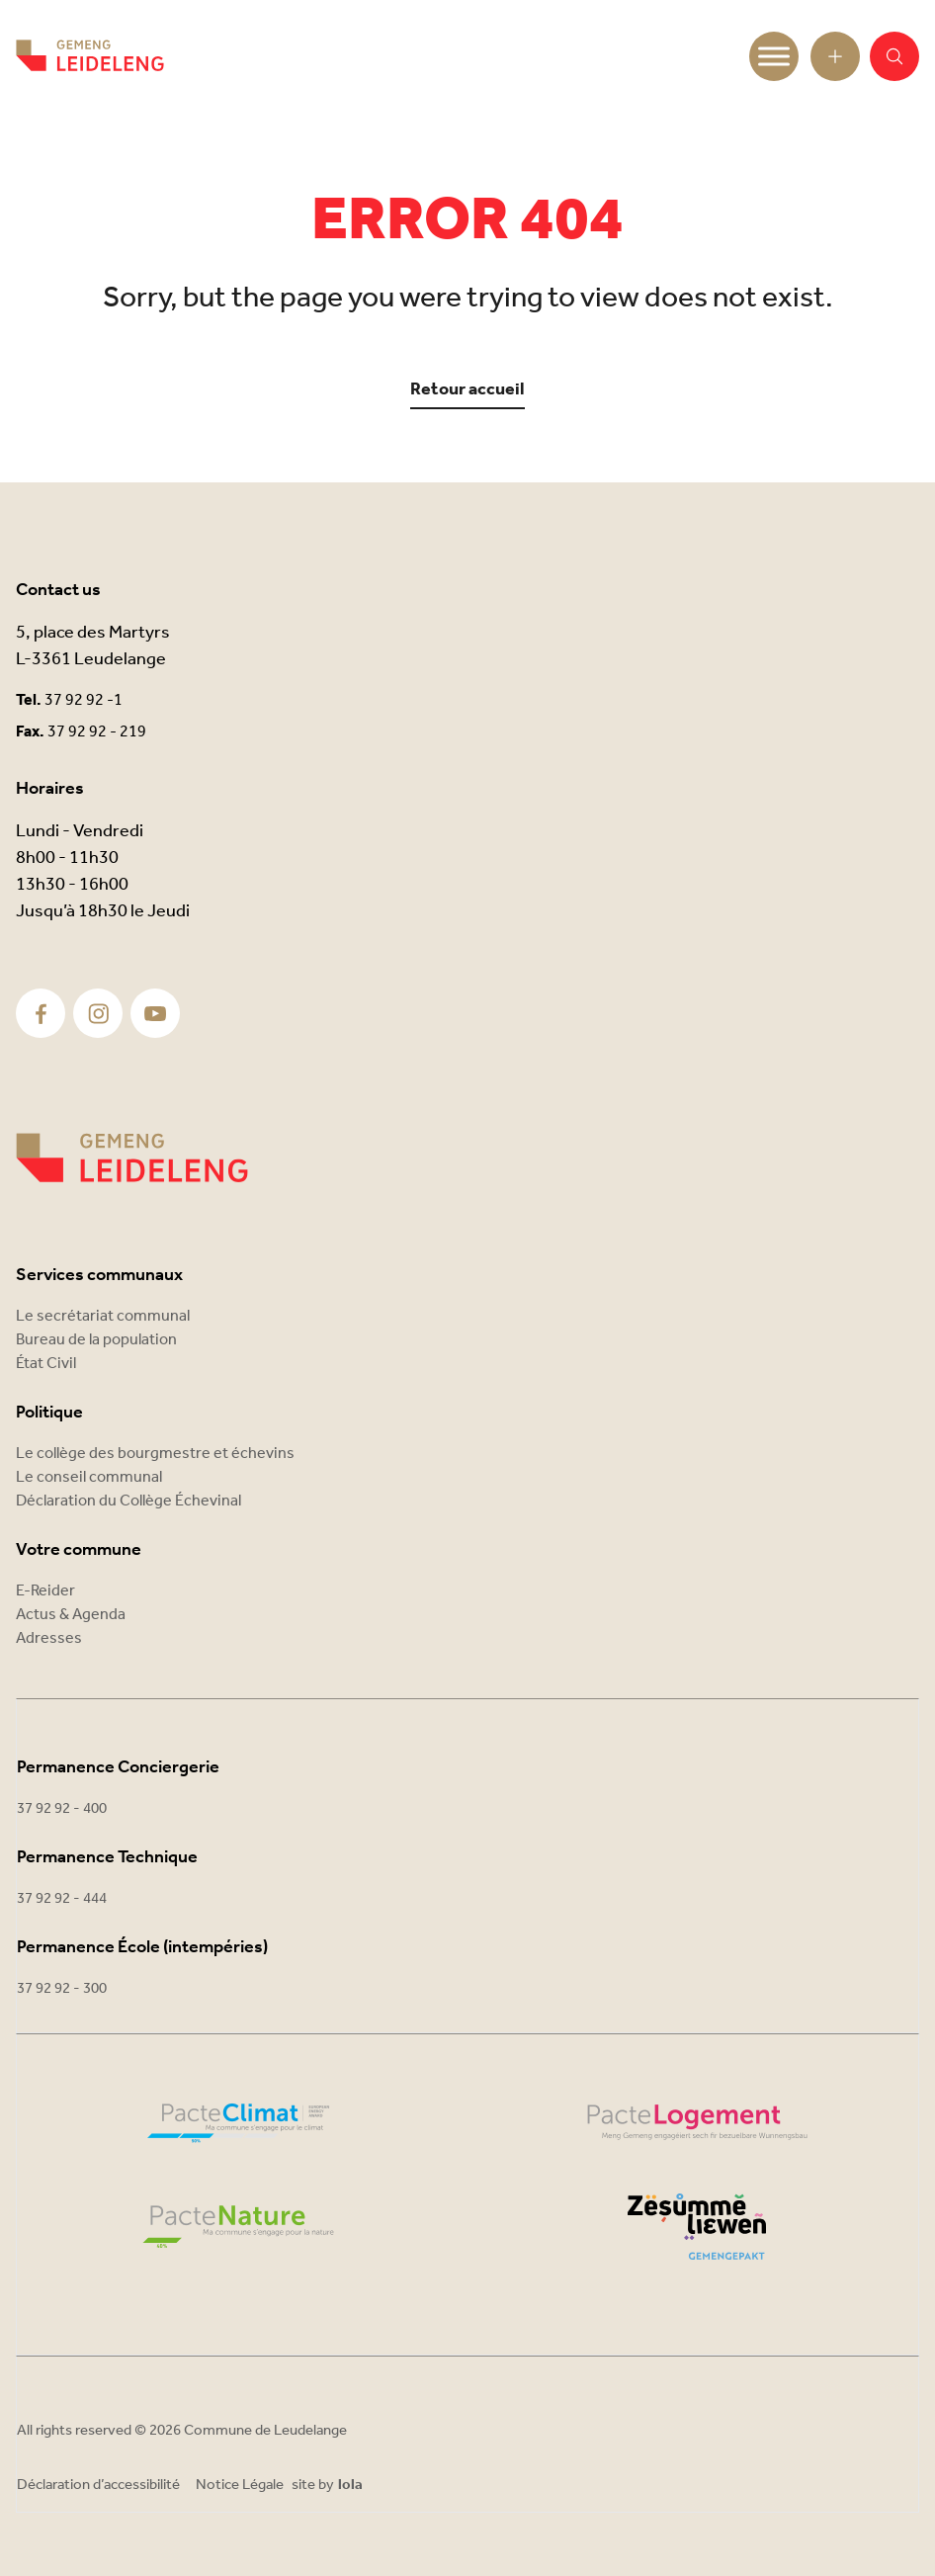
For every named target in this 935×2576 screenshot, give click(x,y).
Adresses (49, 1638)
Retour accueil (467, 390)
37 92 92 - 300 (62, 1989)
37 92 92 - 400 (62, 1809)
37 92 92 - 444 (62, 1899)
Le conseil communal (89, 1477)
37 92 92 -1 (83, 700)
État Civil (46, 1363)
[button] (894, 56)
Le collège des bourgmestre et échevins (155, 1453)
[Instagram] (98, 1013)
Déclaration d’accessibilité (98, 2485)
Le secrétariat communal (103, 1316)
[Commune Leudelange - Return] (90, 56)
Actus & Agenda (71, 1614)
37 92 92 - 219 (96, 732)
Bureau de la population (96, 1340)
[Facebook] (41, 1013)
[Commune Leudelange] (132, 1158)
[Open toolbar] (835, 56)
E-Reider (45, 1591)
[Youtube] (155, 1013)
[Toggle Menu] (774, 55)
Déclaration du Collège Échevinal (128, 1501)
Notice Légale (240, 2485)
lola (350, 2485)
